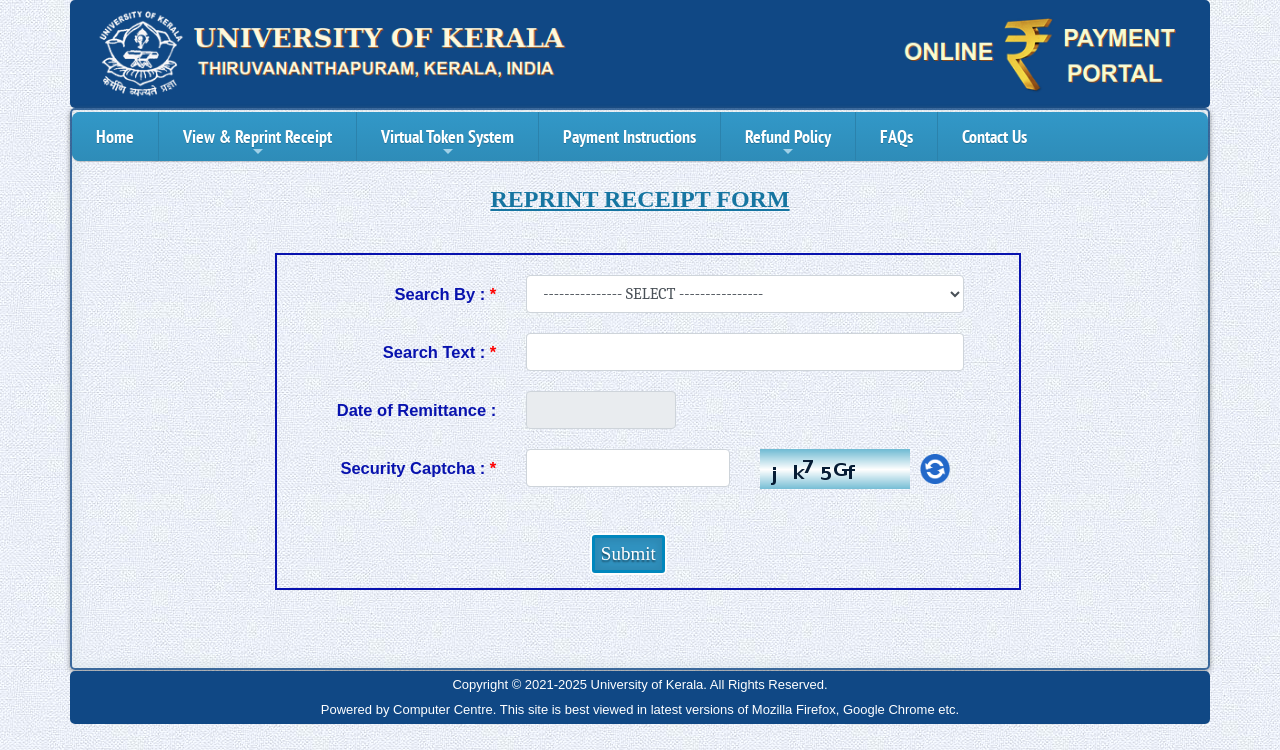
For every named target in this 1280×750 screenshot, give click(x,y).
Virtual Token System (447, 142)
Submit (628, 553)
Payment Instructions (629, 136)
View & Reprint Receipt (257, 142)
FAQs (896, 136)
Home (115, 136)
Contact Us (994, 136)
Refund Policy (788, 142)
